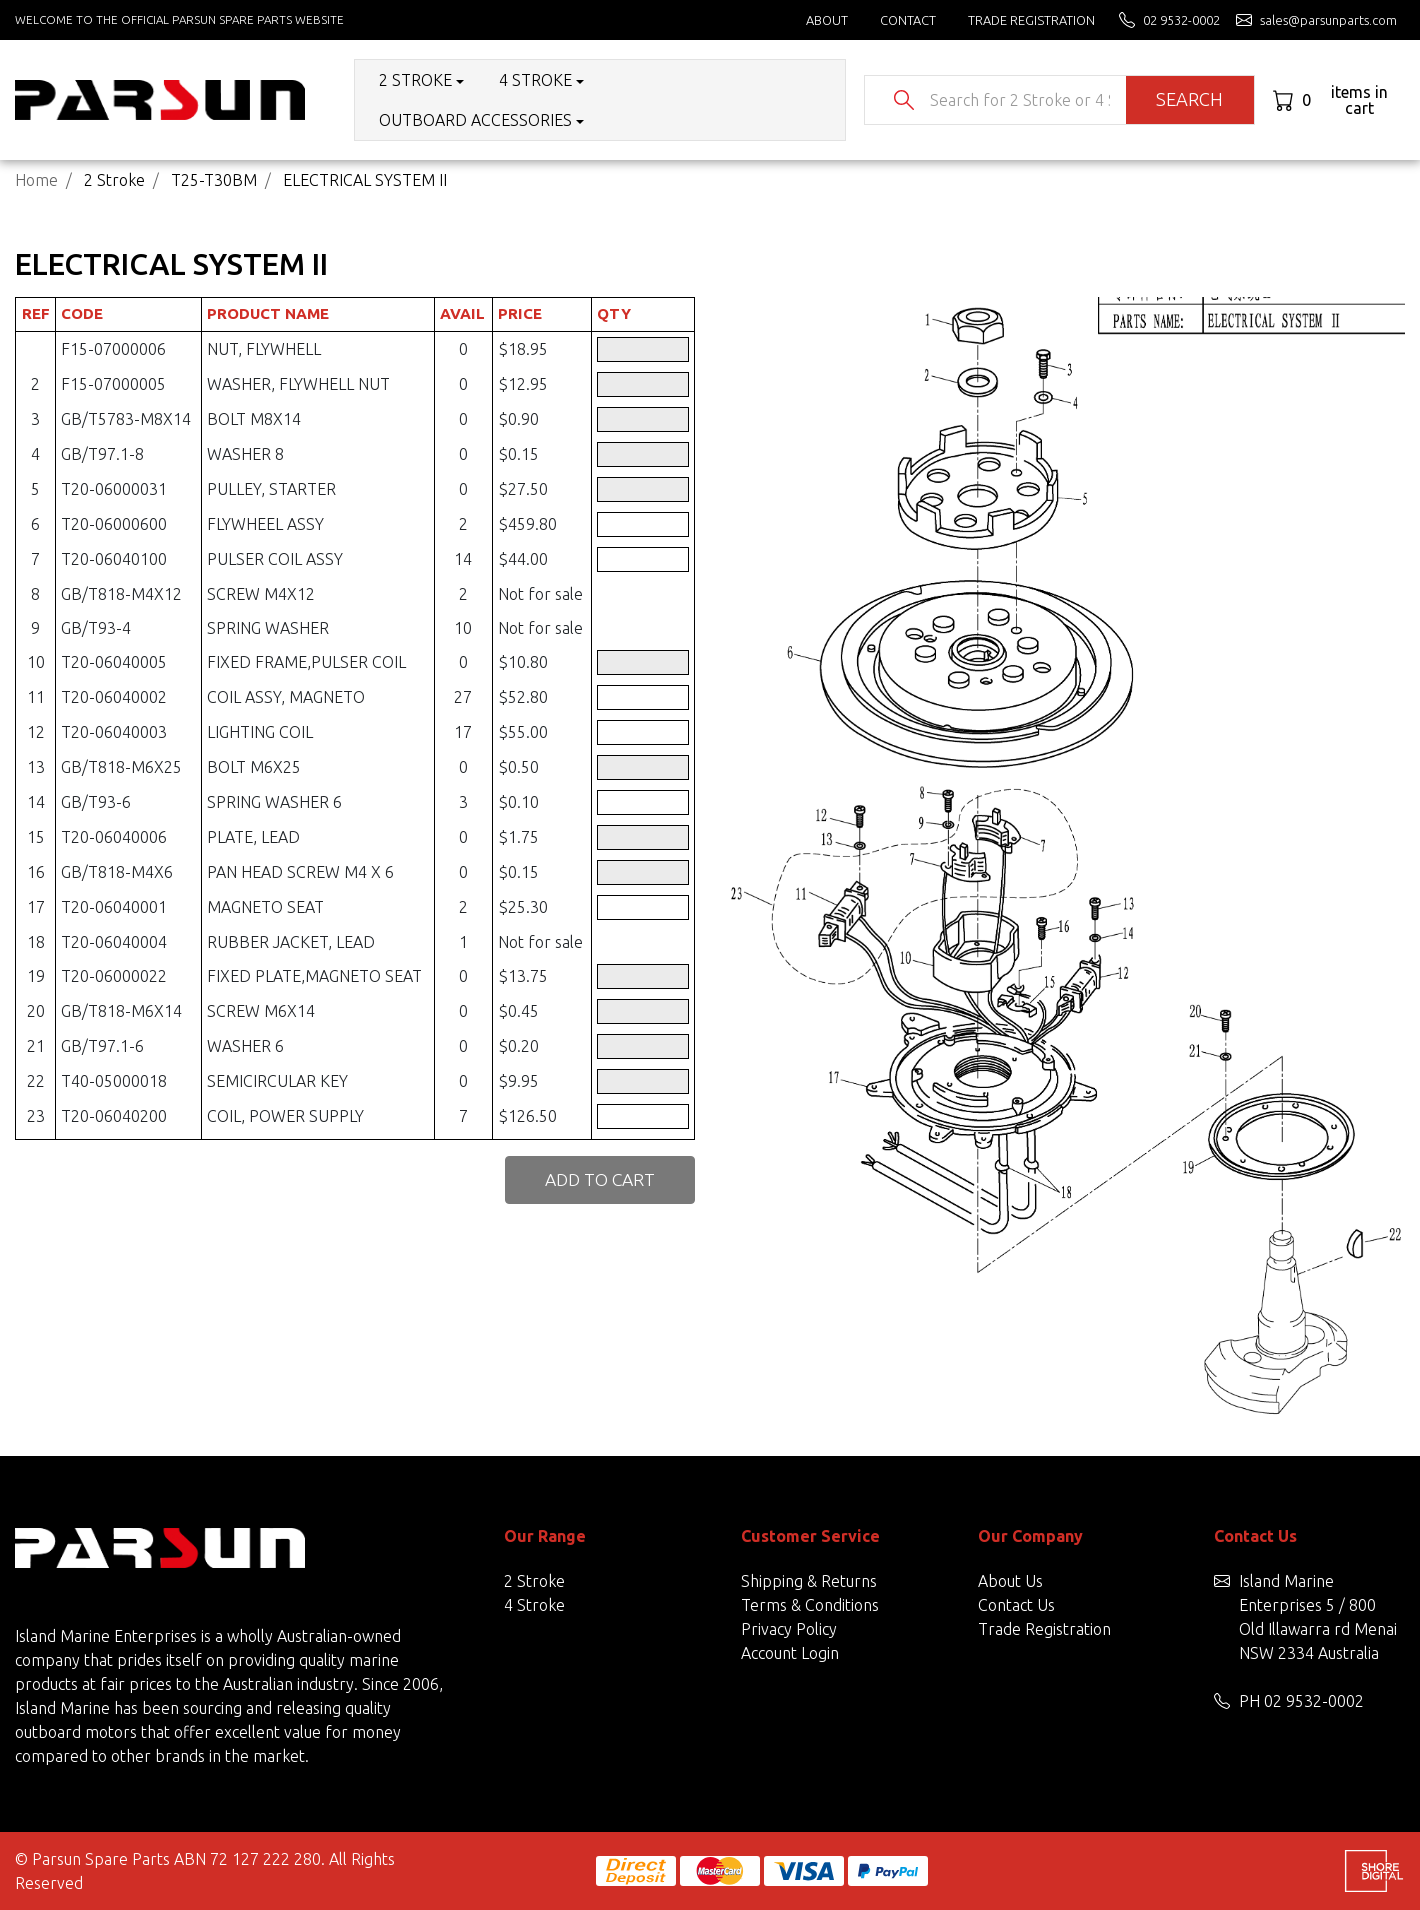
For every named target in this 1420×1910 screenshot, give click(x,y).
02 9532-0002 (1314, 1701)
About (827, 20)
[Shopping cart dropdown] (1338, 100)
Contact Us (1016, 1605)
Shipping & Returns (809, 1581)
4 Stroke (534, 1605)
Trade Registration (1031, 20)
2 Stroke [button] (415, 80)
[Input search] (1019, 100)
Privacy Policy (789, 1629)
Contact (908, 20)
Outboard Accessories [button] (475, 120)
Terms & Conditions (810, 1605)
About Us (1010, 1581)
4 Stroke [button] (535, 80)
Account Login (790, 1653)
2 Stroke (534, 1581)
